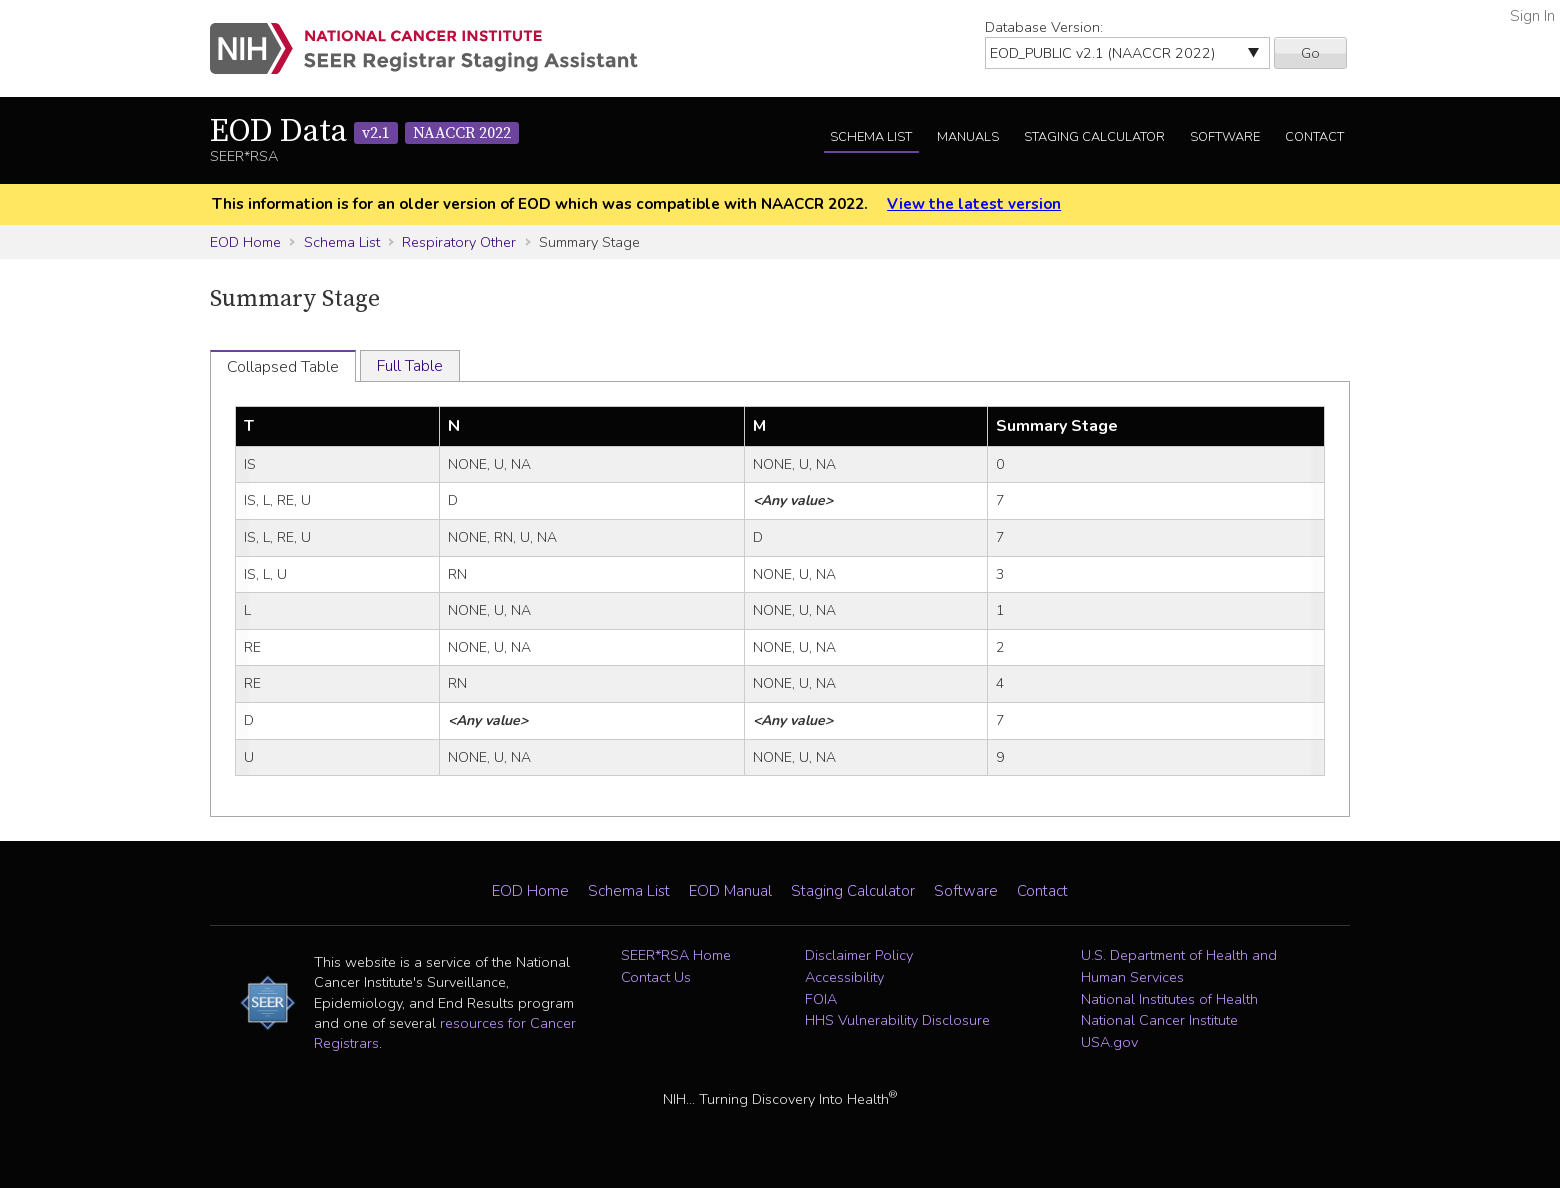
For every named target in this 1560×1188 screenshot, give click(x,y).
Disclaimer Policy (859, 955)
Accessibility (844, 977)
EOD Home (245, 242)
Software (1225, 137)
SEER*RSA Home (676, 955)
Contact (1314, 137)
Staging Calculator (1094, 137)
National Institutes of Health (1169, 999)
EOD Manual (730, 891)
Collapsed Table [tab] (283, 367)
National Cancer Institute (1159, 1020)
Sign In (1532, 16)
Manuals (968, 137)
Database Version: (1044, 27)
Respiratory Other (459, 242)
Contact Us (656, 977)
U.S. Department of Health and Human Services (1179, 966)
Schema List (871, 137)
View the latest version (974, 204)
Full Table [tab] (410, 366)
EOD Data (364, 132)
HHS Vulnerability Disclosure (897, 1020)
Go (1310, 53)
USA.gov (1109, 1042)
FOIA (821, 999)
